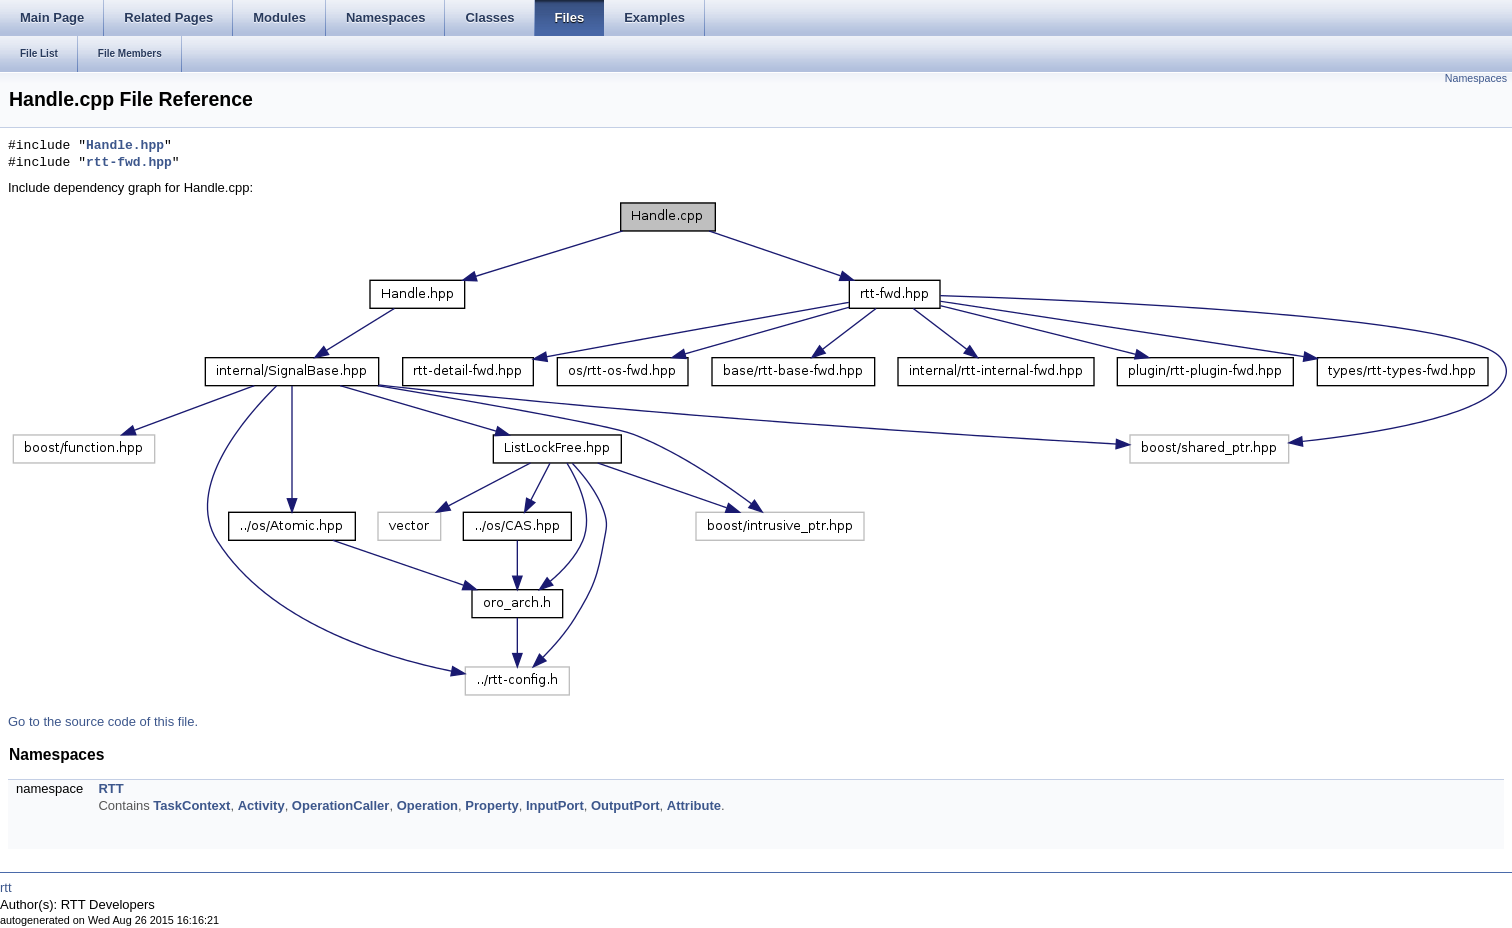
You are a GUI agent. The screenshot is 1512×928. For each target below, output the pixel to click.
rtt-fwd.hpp (129, 163)
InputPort (555, 805)
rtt (6, 887)
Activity (261, 805)
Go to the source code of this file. (103, 721)
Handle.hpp (125, 146)
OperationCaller (341, 805)
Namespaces (1476, 78)
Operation (427, 805)
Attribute (694, 805)
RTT (110, 788)
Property (491, 805)
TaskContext (191, 805)
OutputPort (625, 805)
